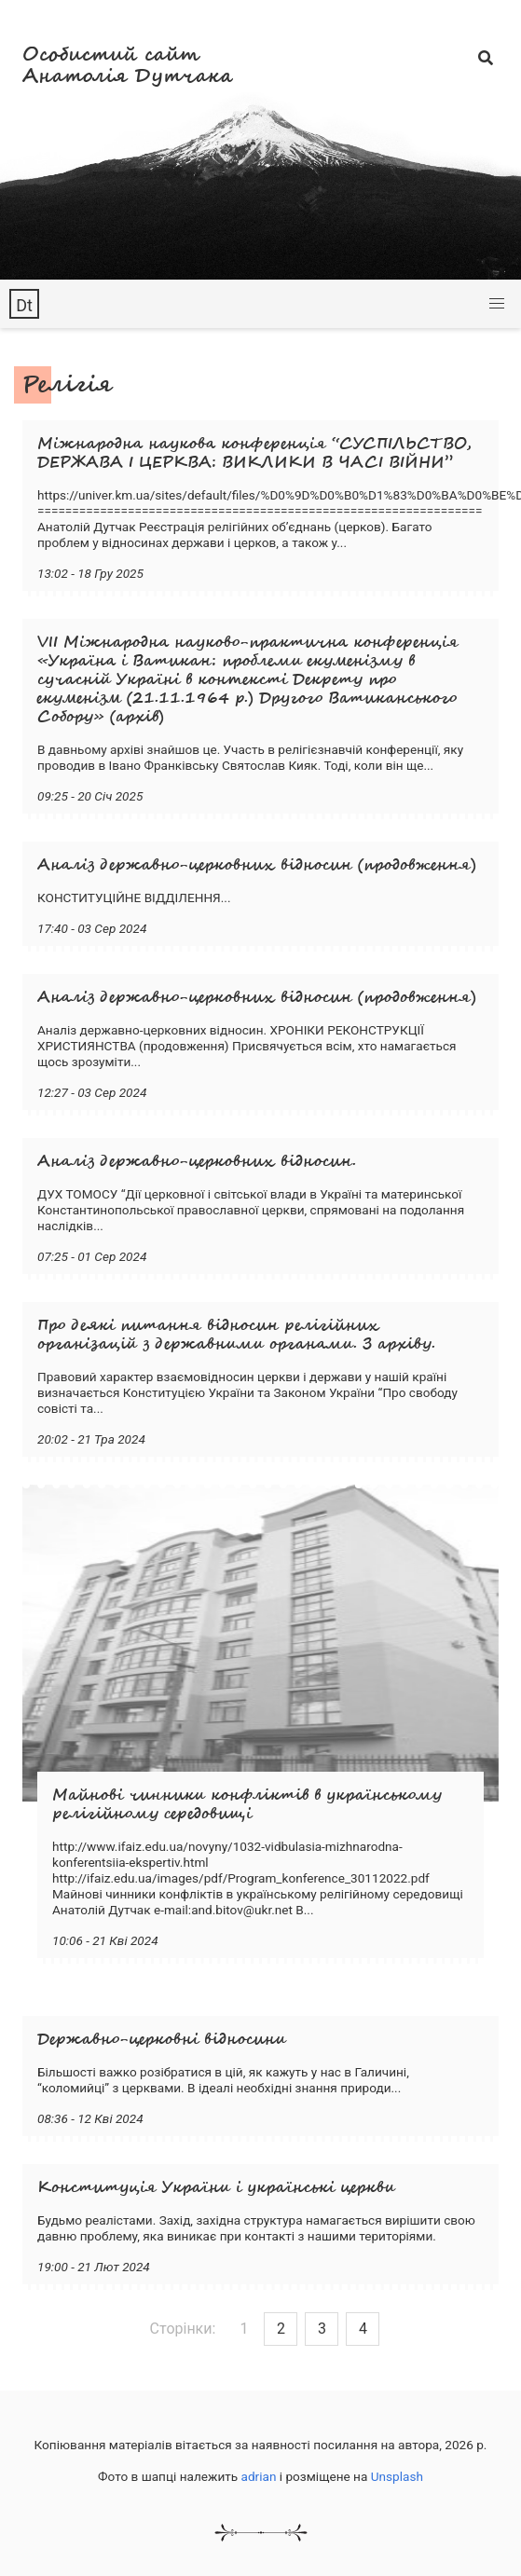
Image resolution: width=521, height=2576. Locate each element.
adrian (259, 2476)
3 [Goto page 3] (322, 2328)
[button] (497, 304)
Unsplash (397, 2476)
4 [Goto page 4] (363, 2328)
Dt (24, 305)
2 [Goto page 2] (281, 2328)
